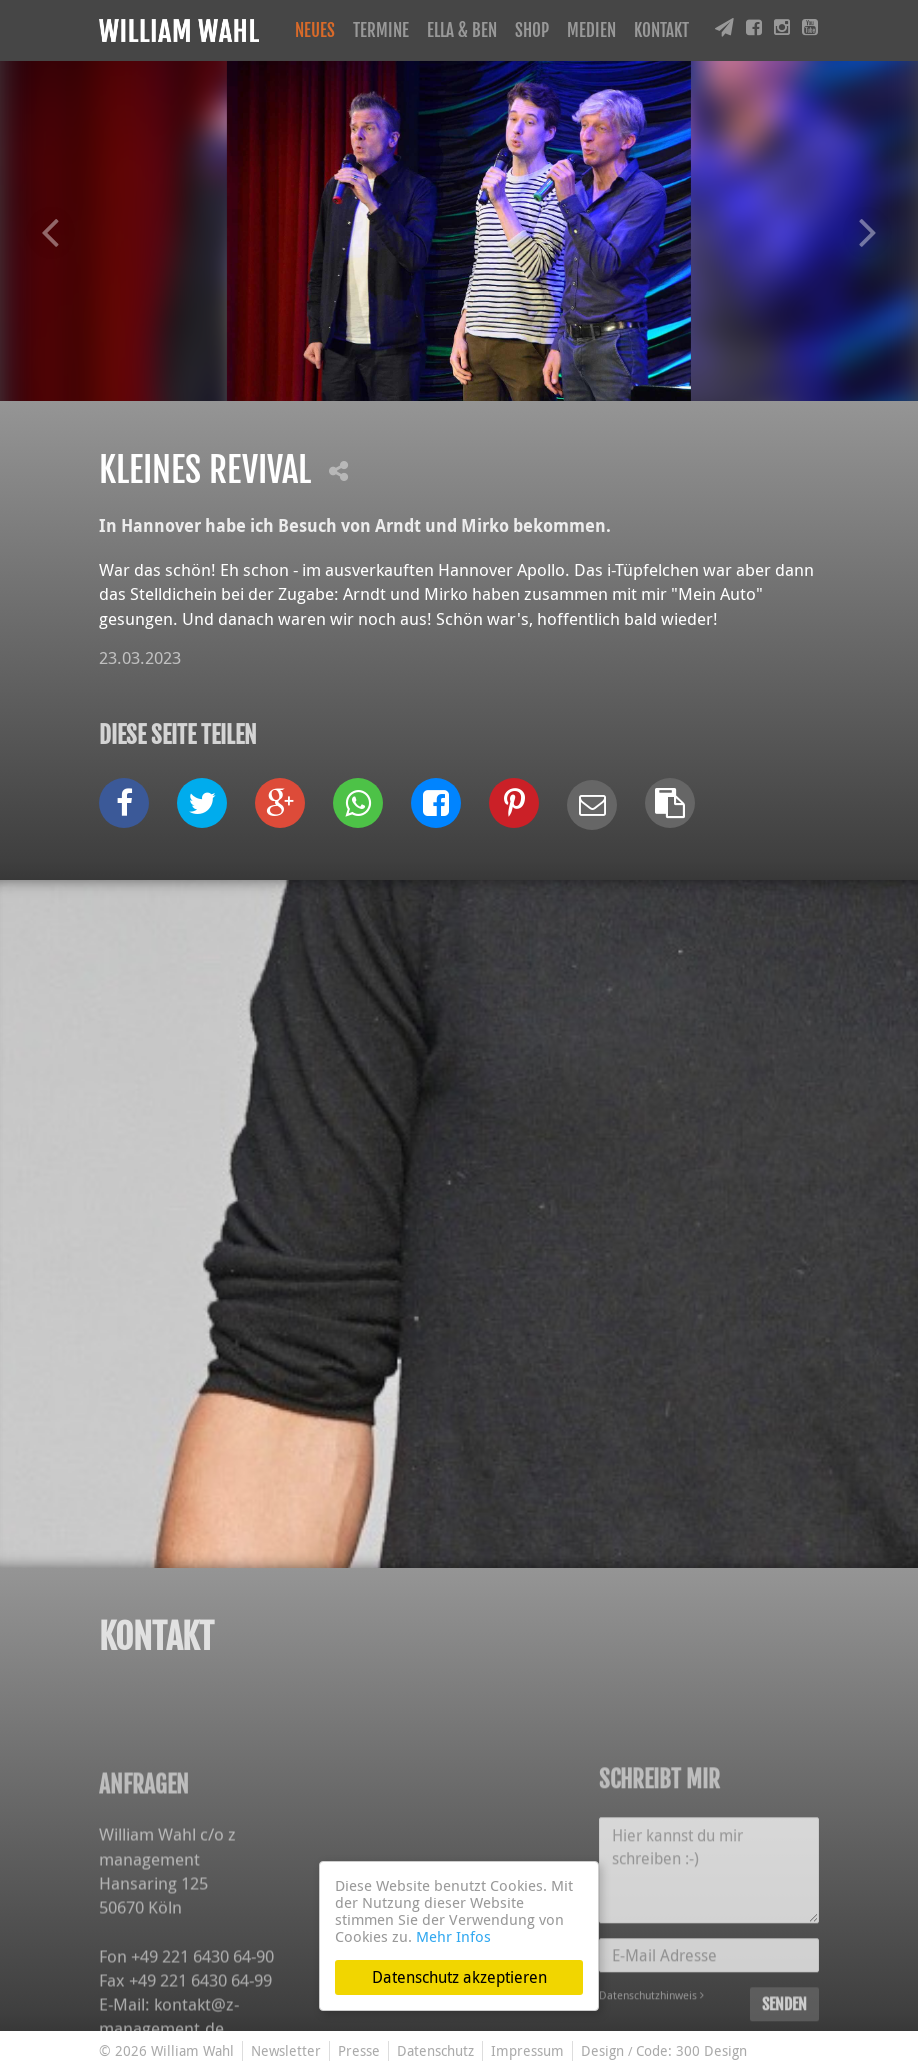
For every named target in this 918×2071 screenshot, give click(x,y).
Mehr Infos (453, 1936)
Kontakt (661, 30)
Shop (532, 30)
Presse (359, 2050)
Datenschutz (435, 2050)
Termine (381, 30)
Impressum (527, 2050)
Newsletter (286, 2050)
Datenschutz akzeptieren (459, 1977)
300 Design (711, 2050)
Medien (591, 30)
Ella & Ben (462, 30)
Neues (315, 30)
